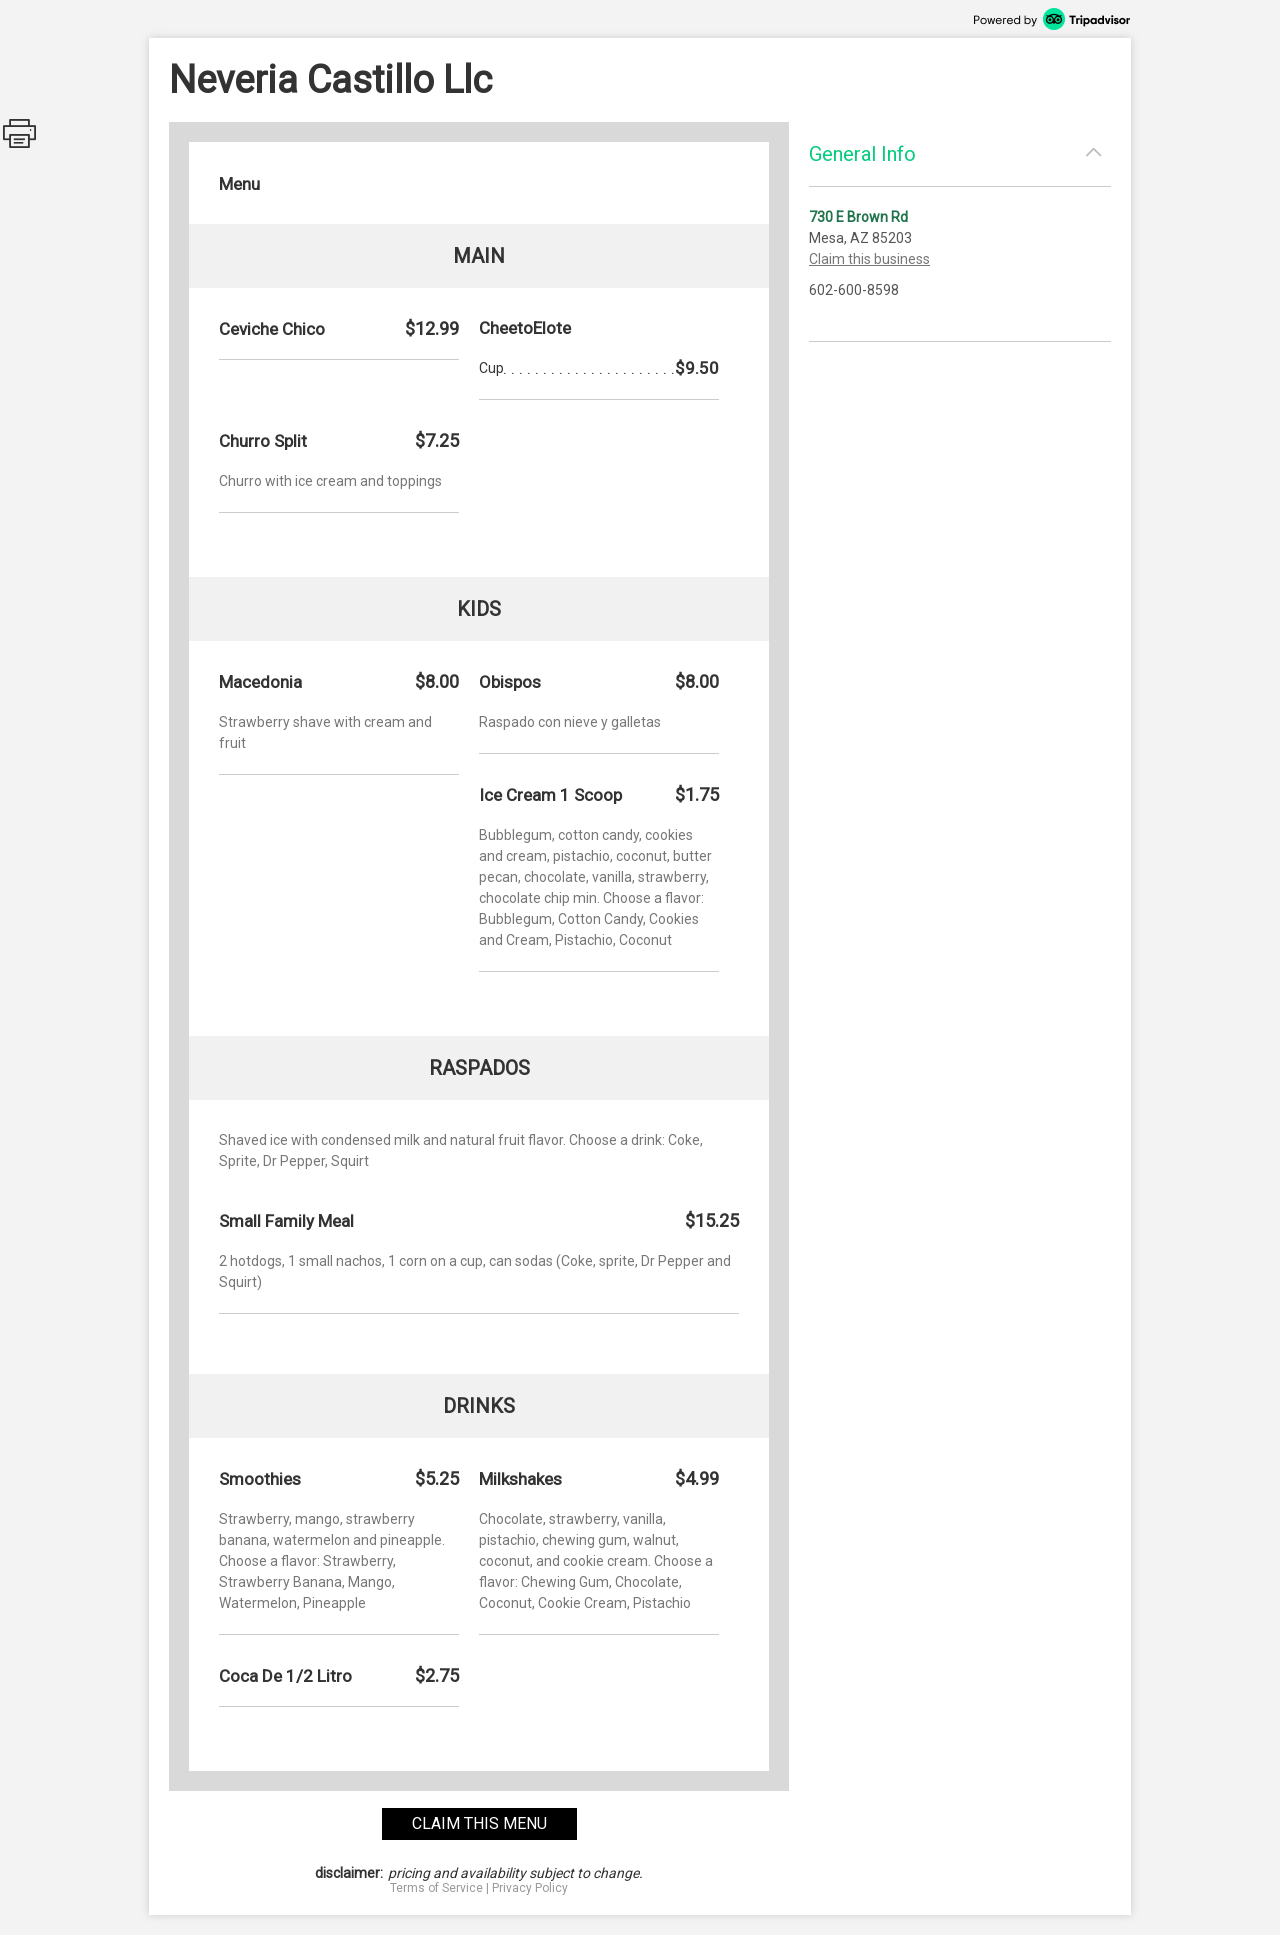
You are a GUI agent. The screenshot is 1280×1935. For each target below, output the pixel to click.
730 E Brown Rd (858, 217)
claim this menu (479, 1823)
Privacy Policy (530, 1888)
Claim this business (869, 259)
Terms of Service (436, 1888)
